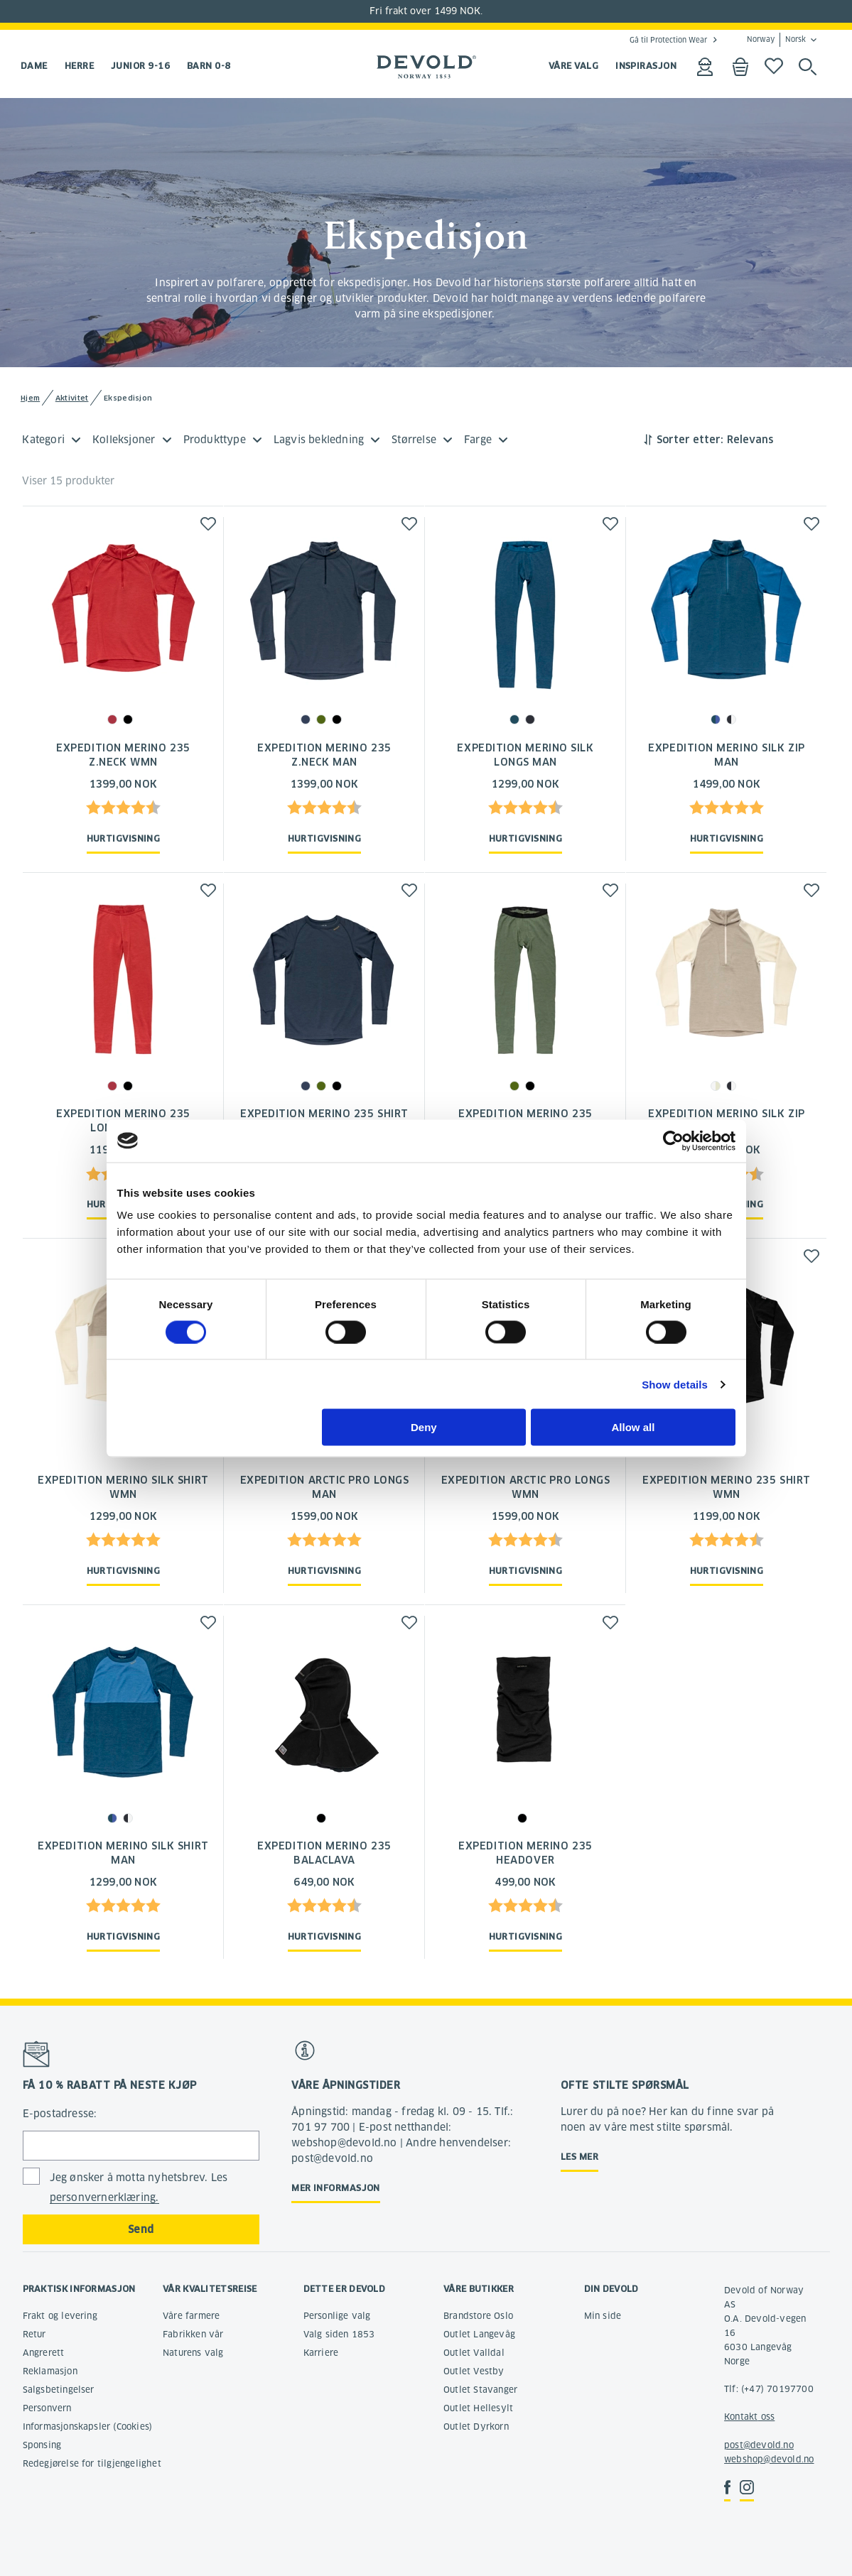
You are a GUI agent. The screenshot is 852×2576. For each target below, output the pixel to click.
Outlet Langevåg (479, 2334)
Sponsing (42, 2445)
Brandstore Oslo (478, 2315)
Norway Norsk (776, 40)
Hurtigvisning (124, 838)
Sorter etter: (690, 439)
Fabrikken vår (193, 2334)
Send (141, 2229)
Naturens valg (193, 2352)
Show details (675, 1384)
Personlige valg (337, 2315)
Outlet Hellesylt (478, 2408)
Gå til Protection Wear (668, 39)
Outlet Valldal (474, 2352)
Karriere (321, 2352)
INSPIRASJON (645, 65)
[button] (208, 524)
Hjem (30, 398)
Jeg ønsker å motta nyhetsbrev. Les (139, 2188)
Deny (424, 1427)
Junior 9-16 (140, 65)
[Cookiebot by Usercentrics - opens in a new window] (673, 1140)
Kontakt (740, 2416)
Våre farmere (191, 2315)
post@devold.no (759, 2445)
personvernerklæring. (104, 2197)
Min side (603, 2315)
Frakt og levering (60, 2315)
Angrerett (44, 2352)
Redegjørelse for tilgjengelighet (92, 2463)
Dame (34, 65)
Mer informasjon (335, 2187)
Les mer (579, 2156)
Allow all (633, 1427)
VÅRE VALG (573, 65)
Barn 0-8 (209, 65)
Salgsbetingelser (59, 2389)
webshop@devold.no (769, 2459)
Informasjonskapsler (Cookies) (88, 2426)
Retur (34, 2334)
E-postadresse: (60, 2113)
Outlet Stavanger (480, 2389)
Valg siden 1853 (339, 2334)
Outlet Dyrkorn (476, 2426)
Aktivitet (72, 398)
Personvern (47, 2408)
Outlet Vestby (474, 2371)
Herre (79, 65)
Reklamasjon (50, 2371)
